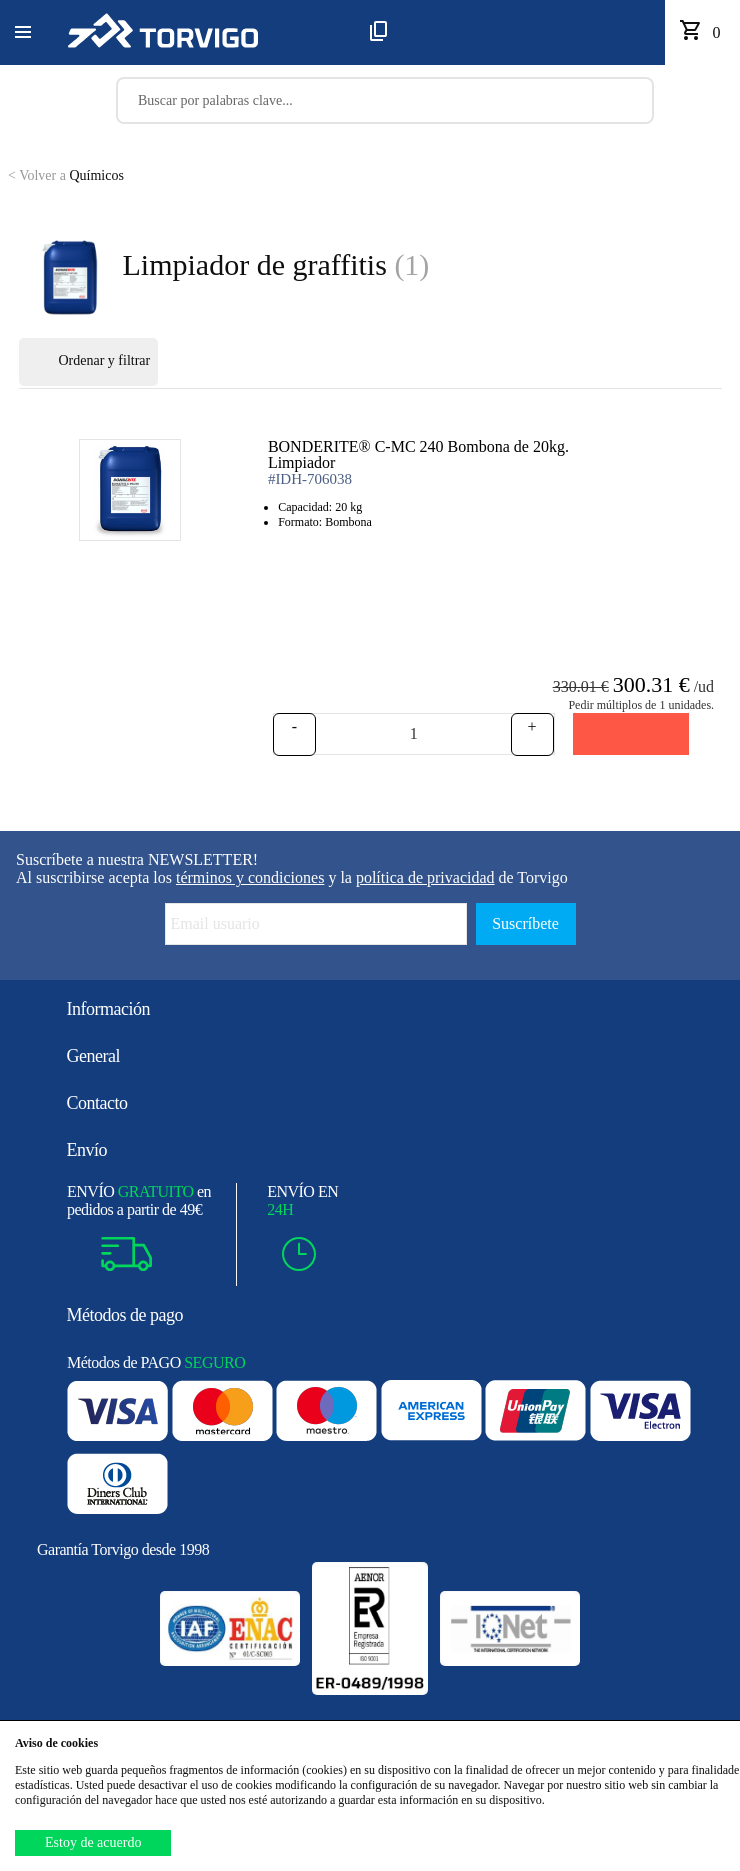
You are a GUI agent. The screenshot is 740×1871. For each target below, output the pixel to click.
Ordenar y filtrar (89, 362)
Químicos (66, 175)
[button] (23, 33)
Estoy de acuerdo (93, 1842)
